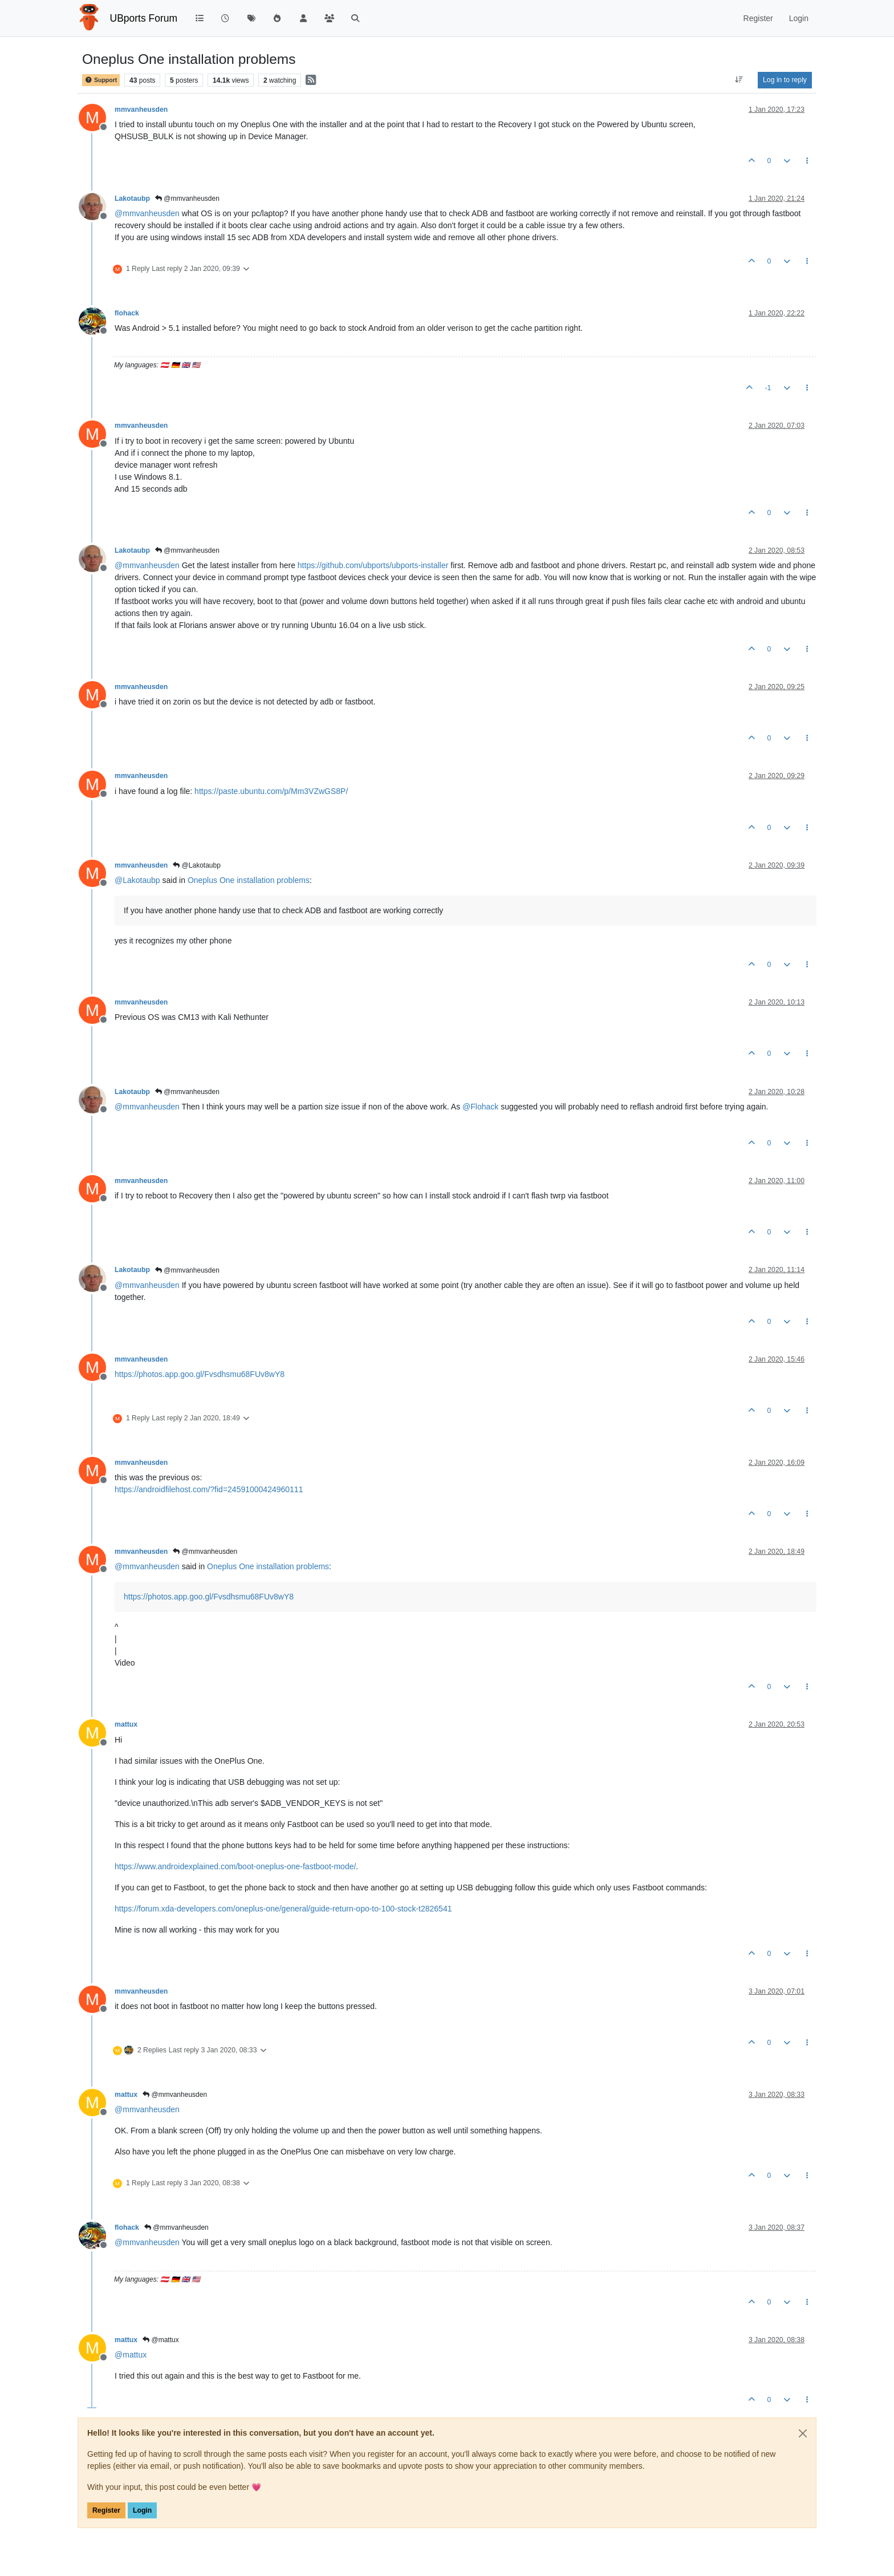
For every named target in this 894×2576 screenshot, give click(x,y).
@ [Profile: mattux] (131, 2354)
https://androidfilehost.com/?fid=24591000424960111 (209, 1489)
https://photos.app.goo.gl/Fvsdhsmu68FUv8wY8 (200, 1374)
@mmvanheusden (187, 198)
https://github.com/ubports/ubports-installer (373, 565)
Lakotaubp (132, 198)
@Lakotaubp (197, 865)
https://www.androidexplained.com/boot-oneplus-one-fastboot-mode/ (235, 1866)
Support (101, 80)
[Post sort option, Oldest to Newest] (739, 80)
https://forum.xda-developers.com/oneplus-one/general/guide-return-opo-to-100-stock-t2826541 (283, 1908)
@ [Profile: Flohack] (480, 1106)
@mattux (161, 2340)
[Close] (803, 2433)
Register (106, 2510)
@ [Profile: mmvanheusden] (147, 213)
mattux (126, 1724)
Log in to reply (785, 80)
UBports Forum (144, 18)
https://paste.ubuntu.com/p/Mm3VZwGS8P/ (271, 791)
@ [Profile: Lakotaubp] (137, 880)
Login (142, 2510)
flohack (127, 313)
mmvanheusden (141, 110)
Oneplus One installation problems (249, 880)
